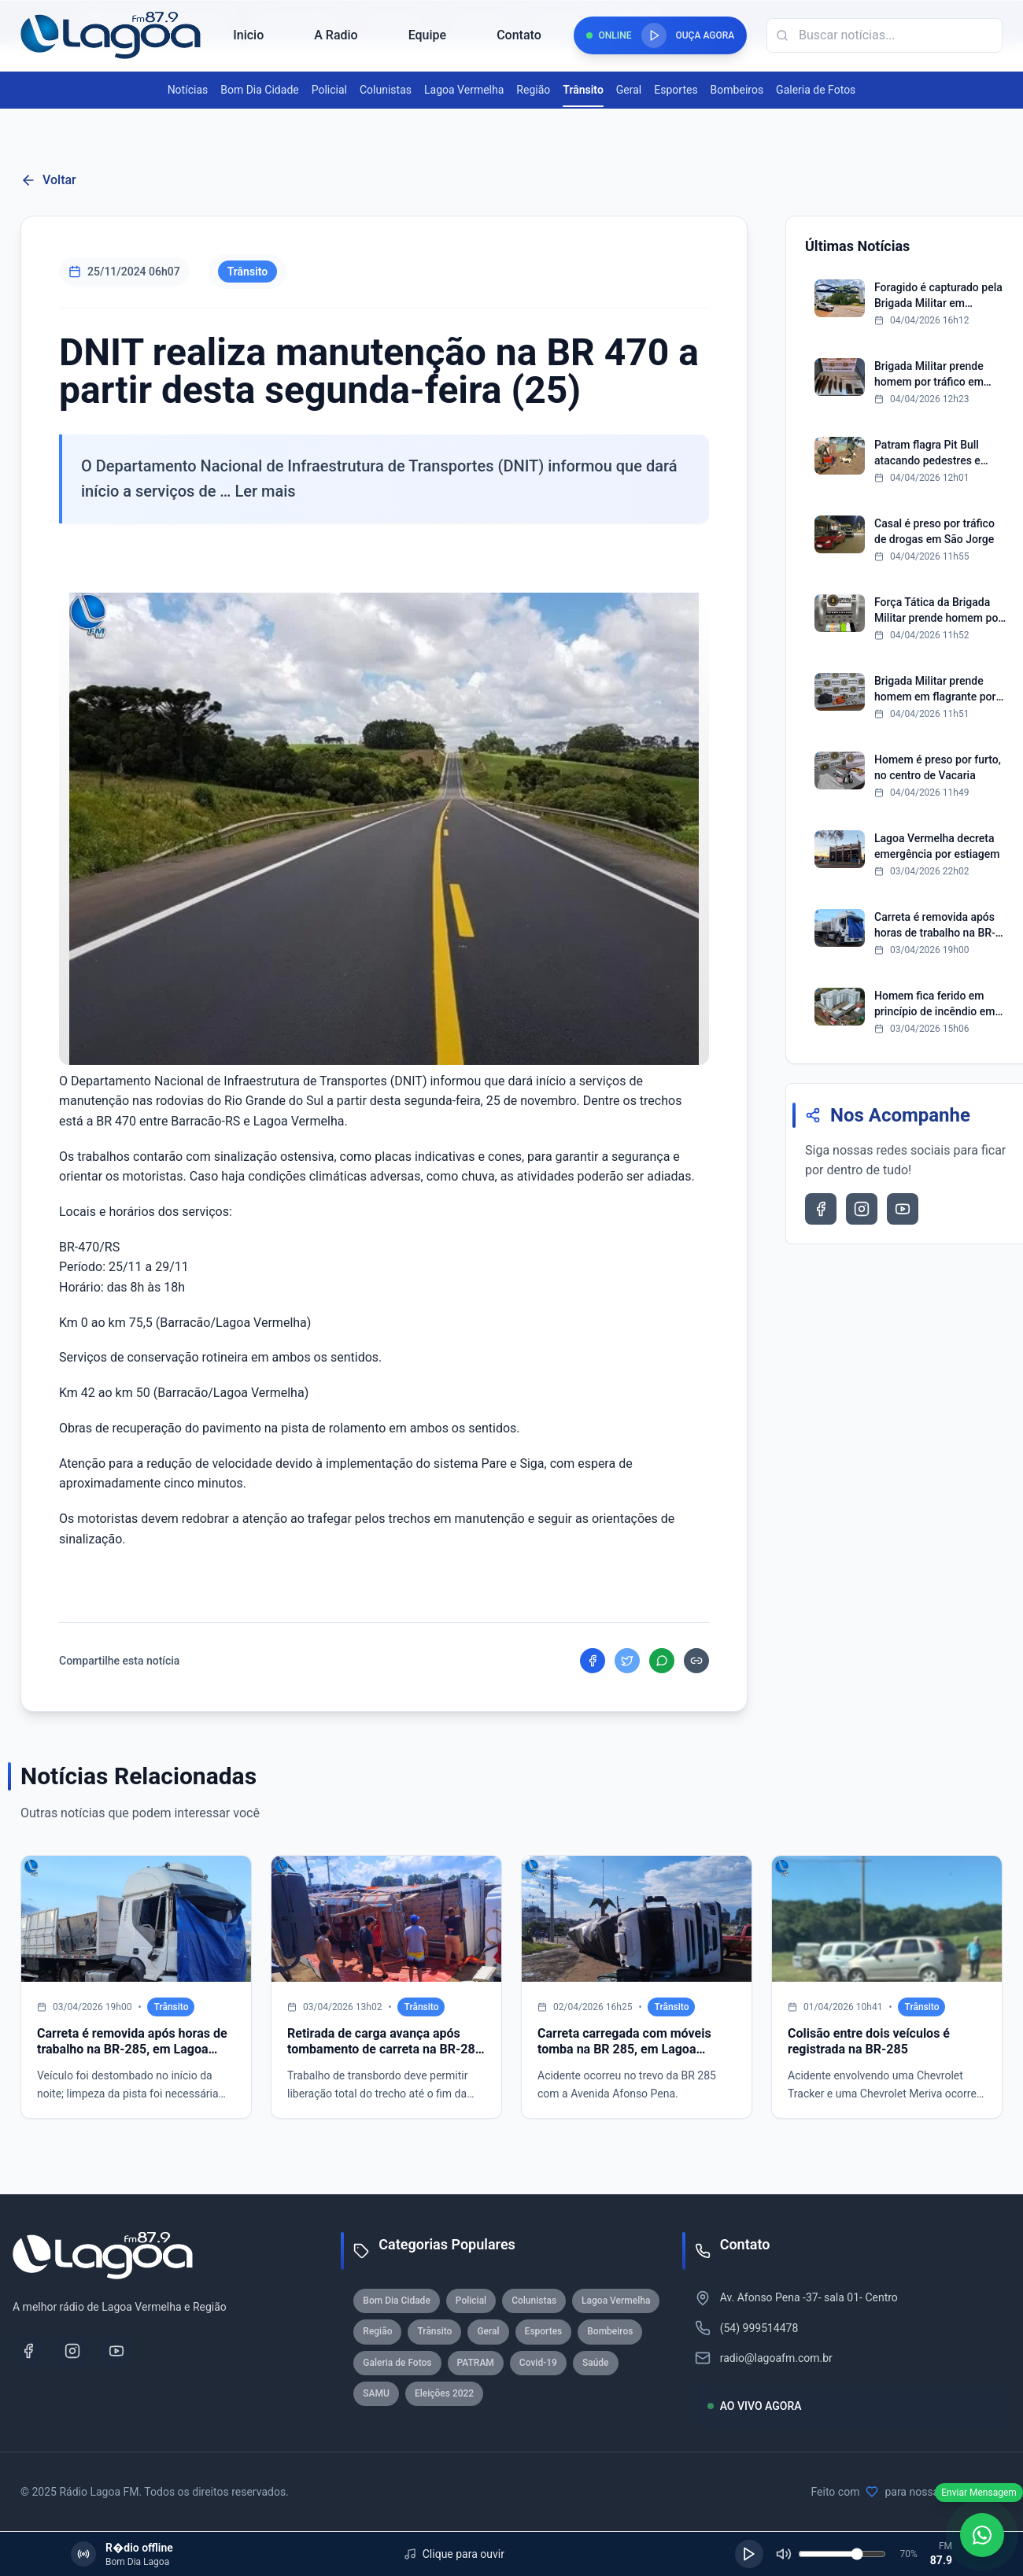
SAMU (376, 2393)
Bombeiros (737, 89)
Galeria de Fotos (815, 89)
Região (533, 89)
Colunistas (386, 89)
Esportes (675, 89)
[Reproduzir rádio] (654, 35)
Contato (519, 35)
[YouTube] (116, 2351)
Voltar (48, 180)
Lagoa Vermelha (464, 89)
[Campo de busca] (884, 35)
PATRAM (475, 2362)
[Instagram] (72, 2351)
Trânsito (583, 90)
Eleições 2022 (444, 2393)
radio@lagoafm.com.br (776, 2358)
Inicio (248, 35)
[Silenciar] (784, 2554)
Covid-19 (538, 2362)
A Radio (335, 35)
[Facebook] (28, 2351)
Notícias (188, 89)
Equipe (427, 35)
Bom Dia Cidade (259, 89)
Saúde (595, 2362)
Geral (628, 89)
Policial (329, 89)
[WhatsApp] (982, 2535)
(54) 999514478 (759, 2328)
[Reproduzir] (749, 2554)
